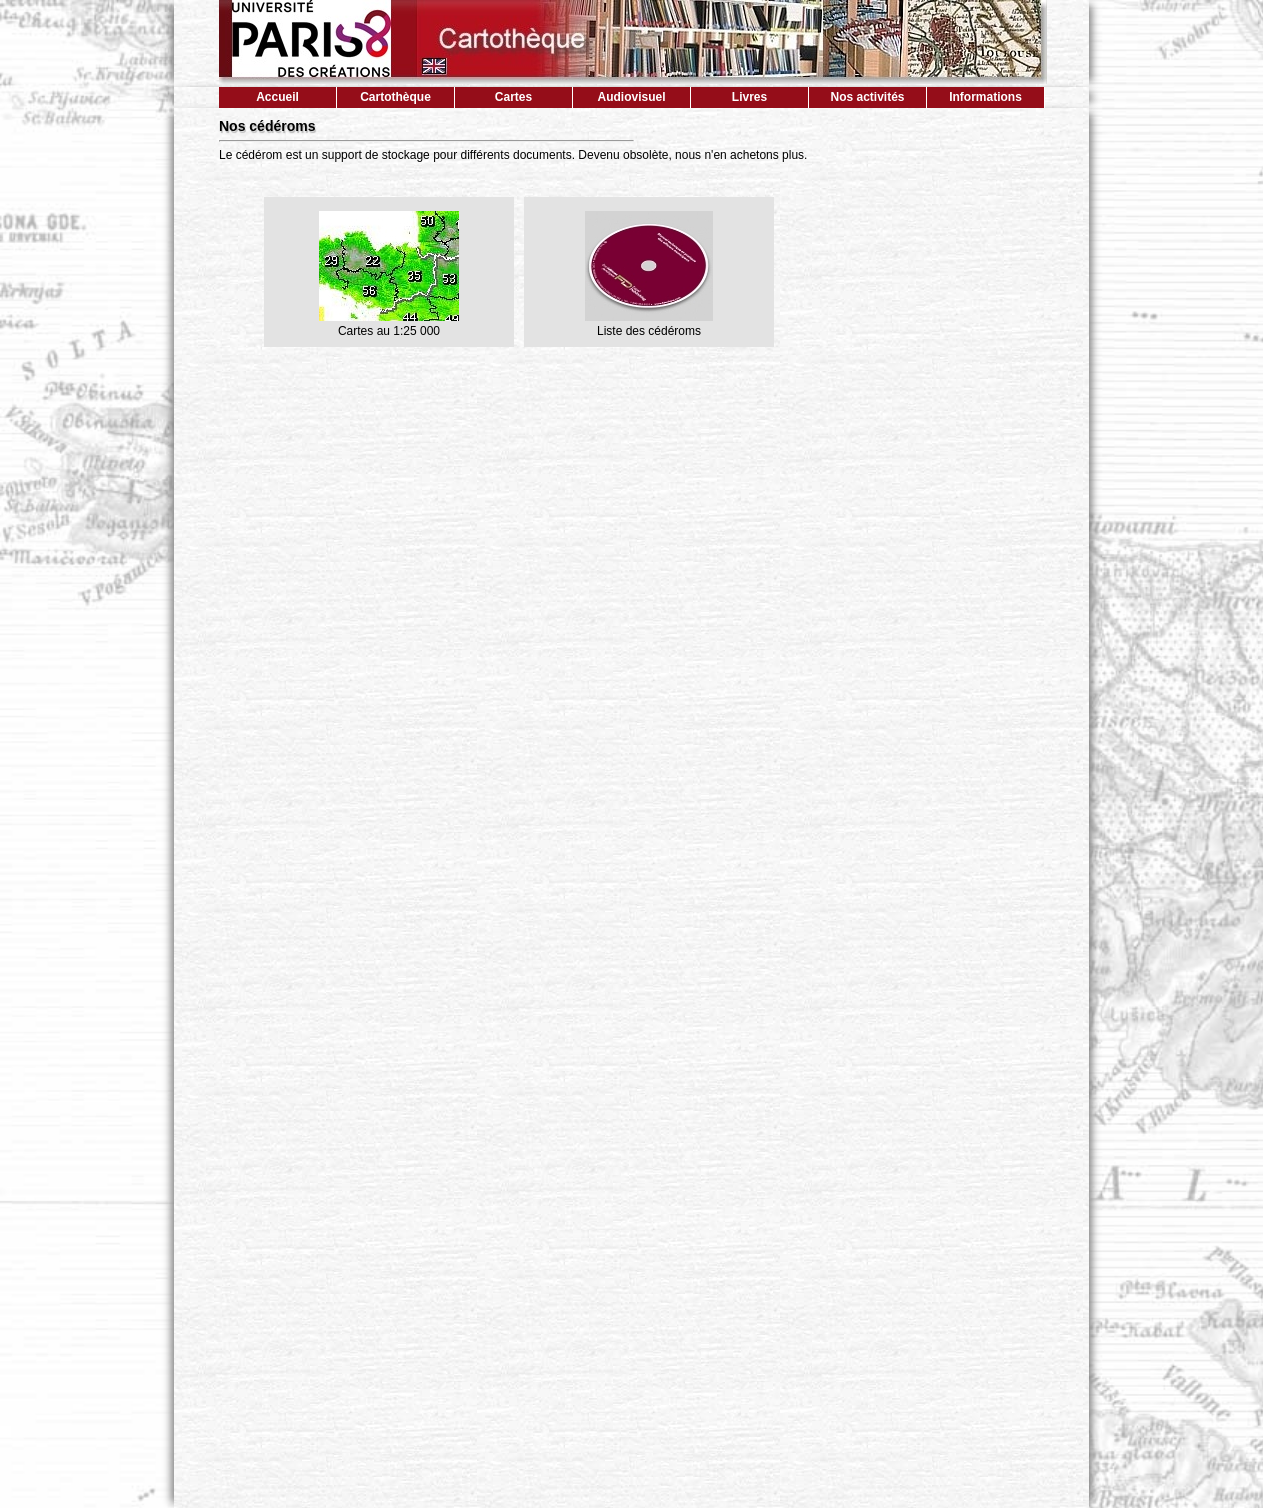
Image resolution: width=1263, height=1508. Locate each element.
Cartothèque (395, 97)
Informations (985, 97)
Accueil (277, 97)
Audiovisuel (631, 97)
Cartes (513, 97)
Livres (749, 97)
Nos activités (867, 97)
